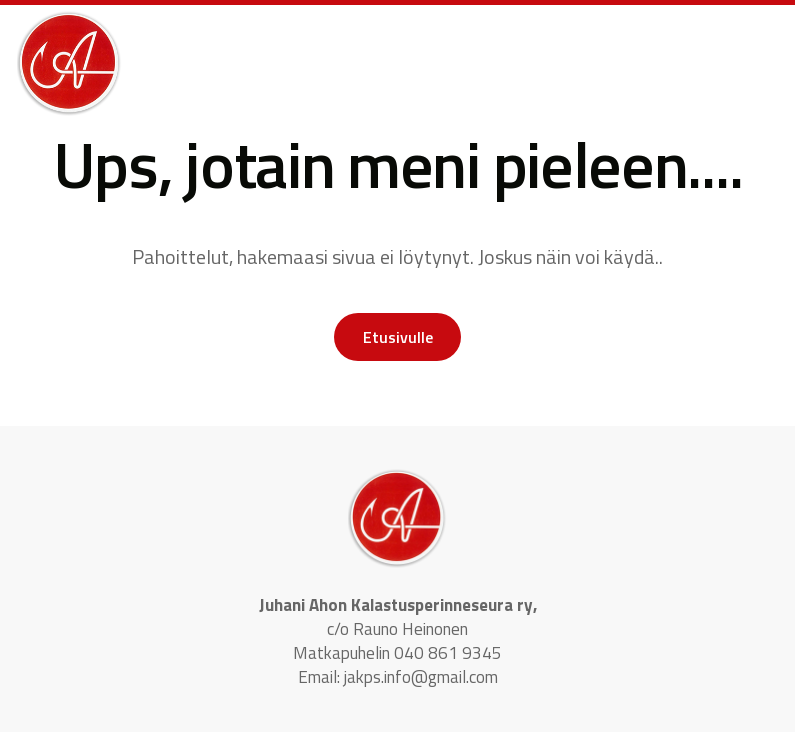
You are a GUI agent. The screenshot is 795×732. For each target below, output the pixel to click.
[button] (644, 45)
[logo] (69, 63)
